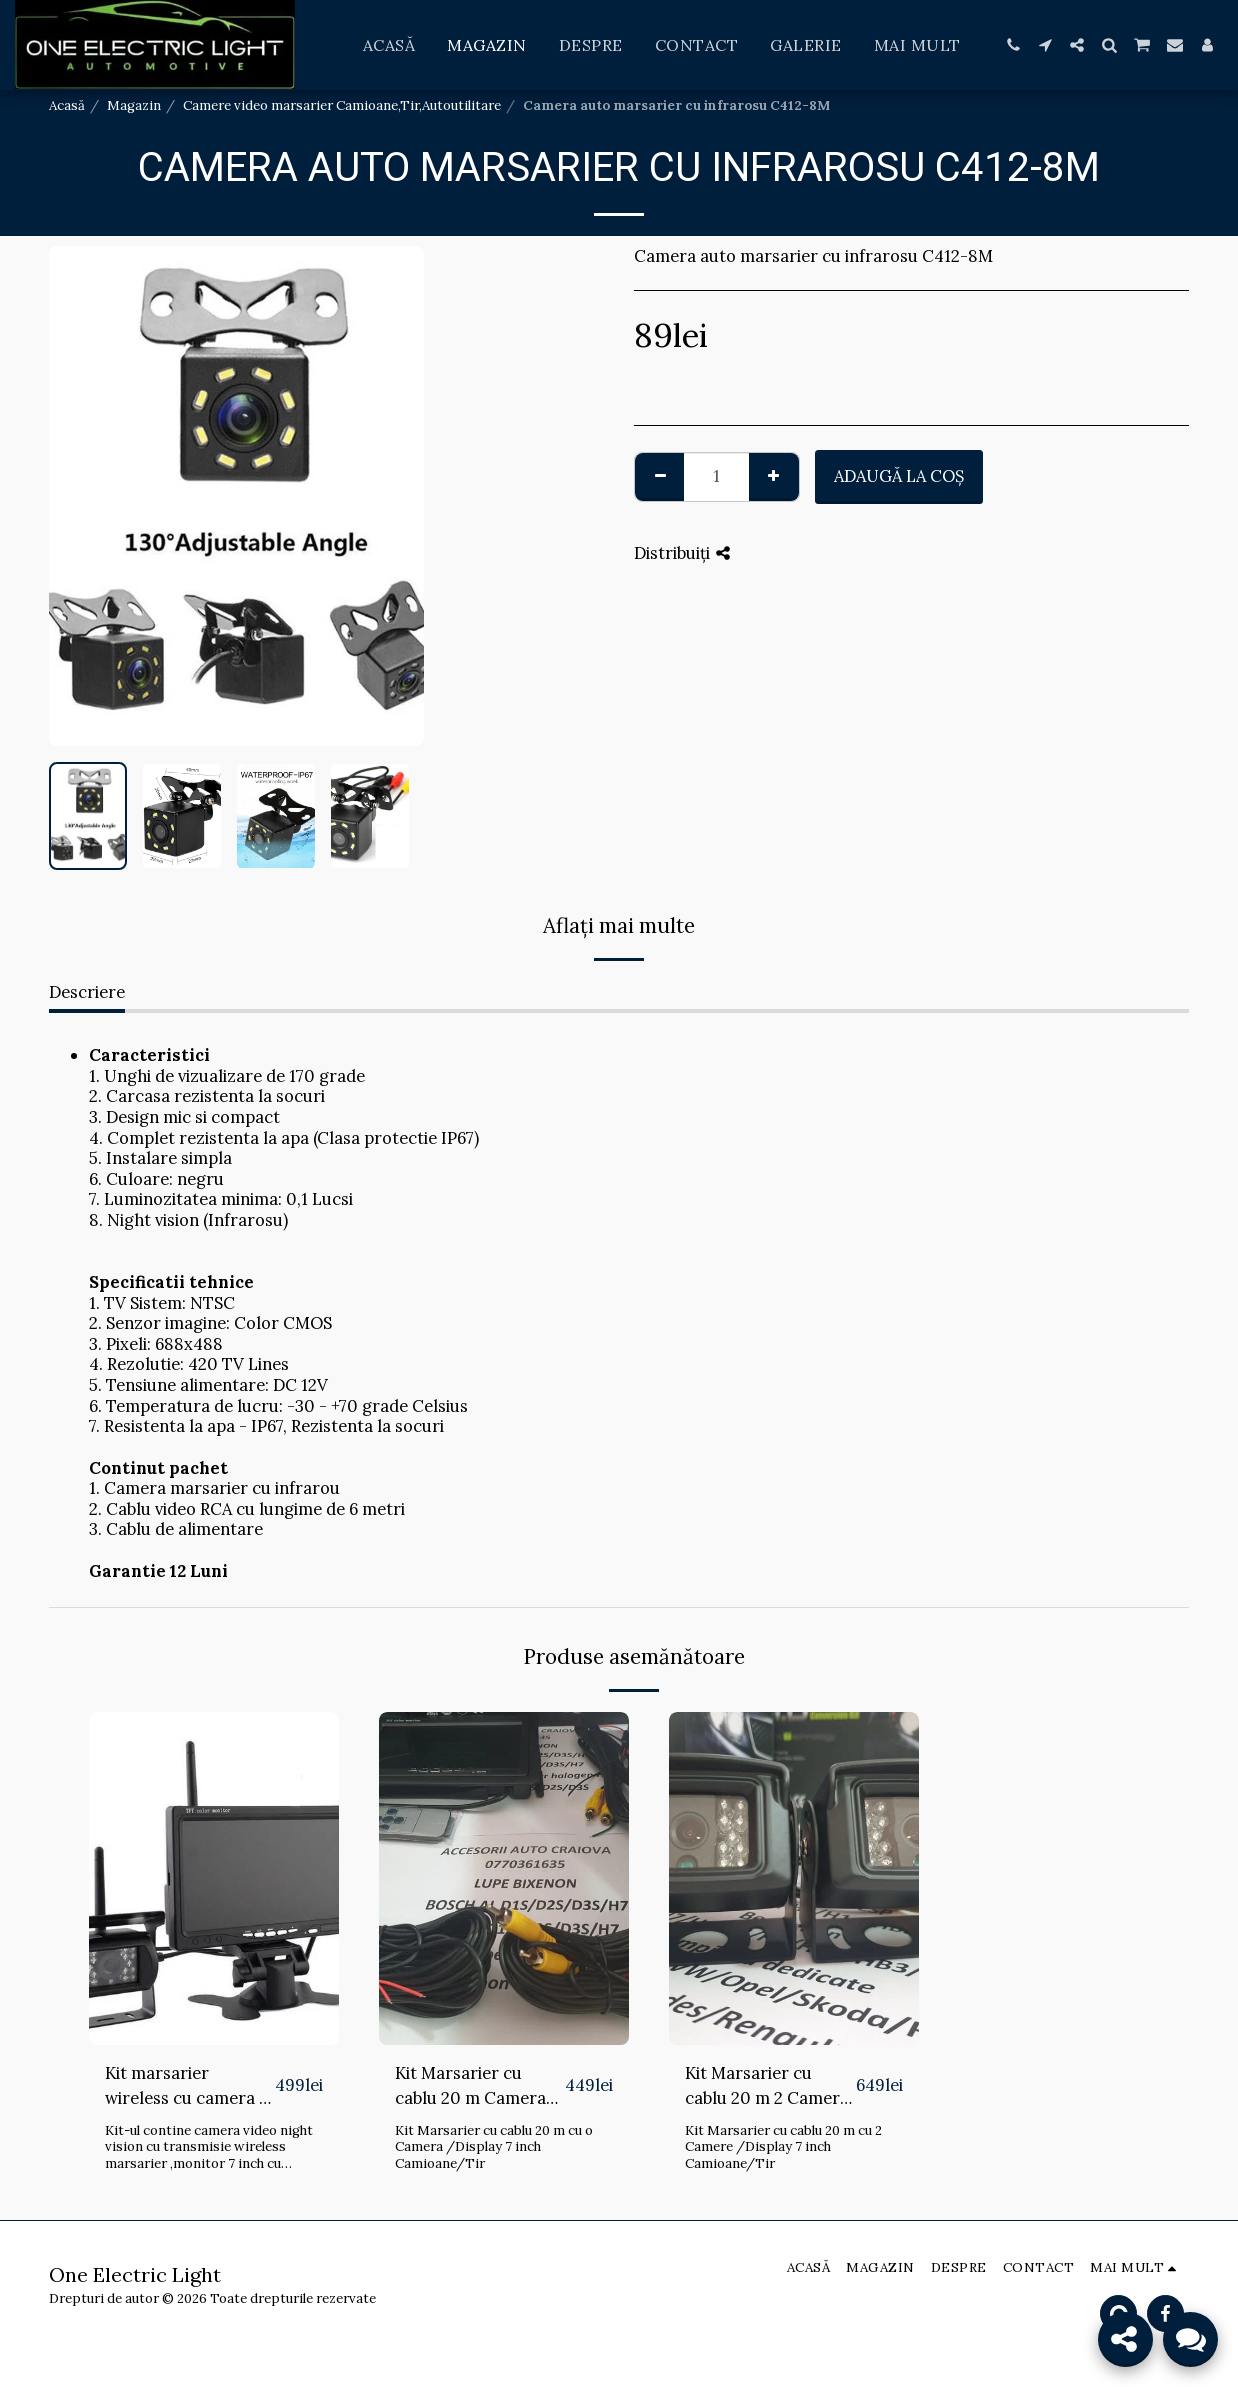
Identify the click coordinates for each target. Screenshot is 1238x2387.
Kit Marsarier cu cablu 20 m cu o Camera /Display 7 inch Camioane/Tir (494, 2147)
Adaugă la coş (899, 476)
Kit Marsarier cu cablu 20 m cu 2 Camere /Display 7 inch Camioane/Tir (783, 2147)
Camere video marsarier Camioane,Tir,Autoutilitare (342, 105)
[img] (214, 1878)
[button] (1013, 45)
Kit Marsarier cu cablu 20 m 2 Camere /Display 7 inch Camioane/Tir (767, 2086)
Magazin (134, 105)
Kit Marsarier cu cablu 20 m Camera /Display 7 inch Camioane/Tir (470, 2086)
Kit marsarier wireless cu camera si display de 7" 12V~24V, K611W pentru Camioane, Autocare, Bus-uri (189, 2086)
